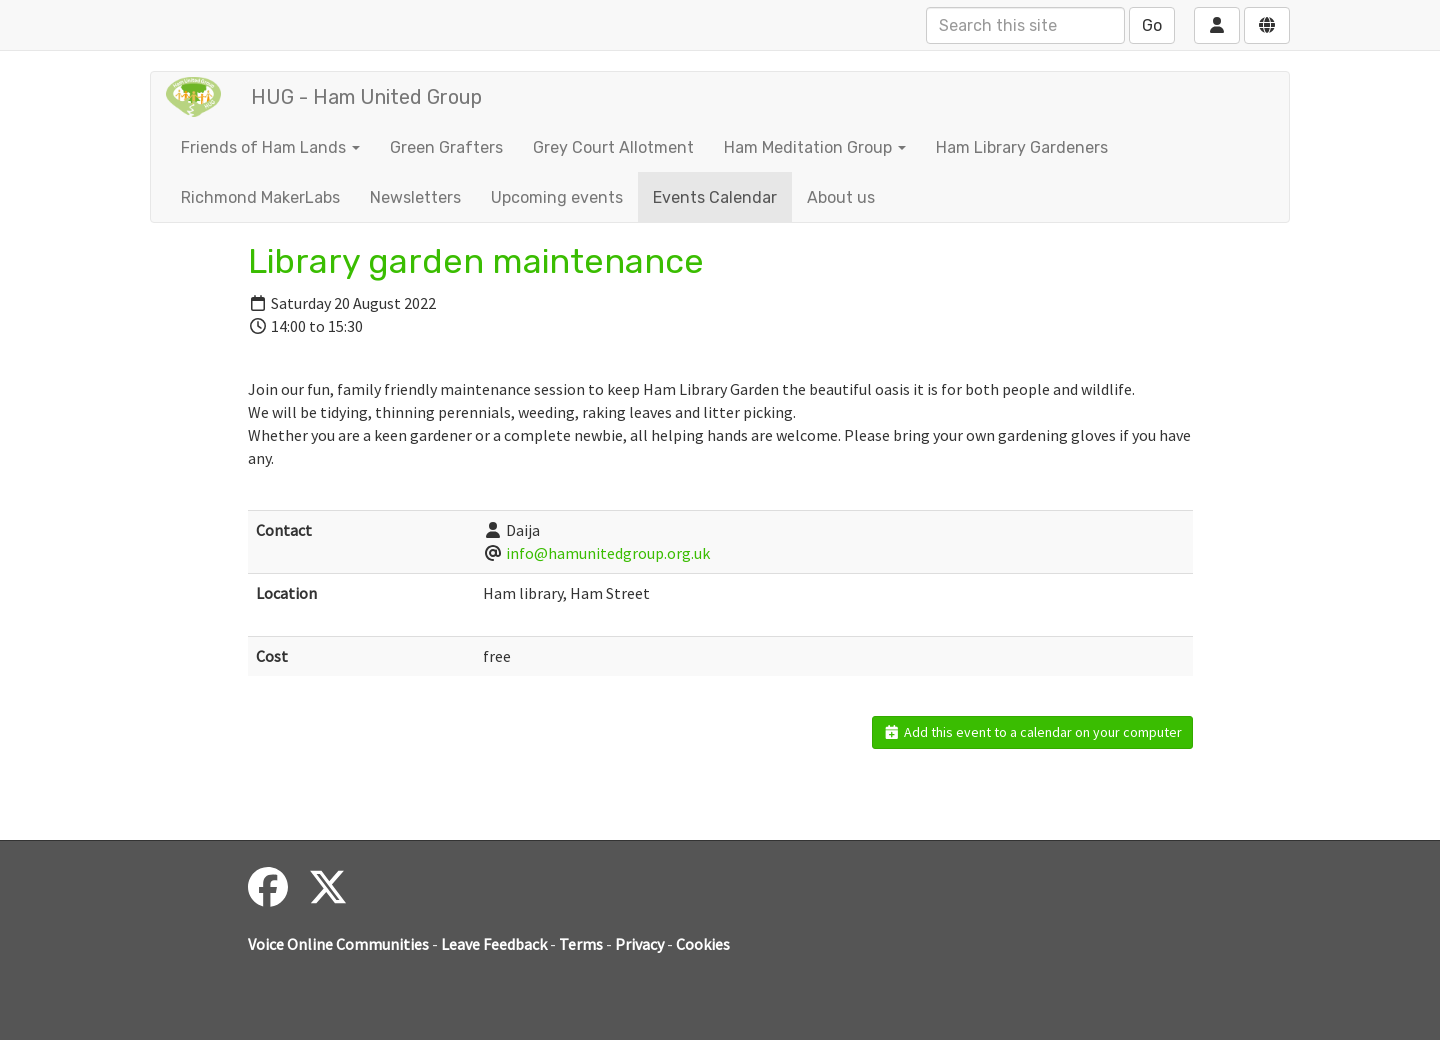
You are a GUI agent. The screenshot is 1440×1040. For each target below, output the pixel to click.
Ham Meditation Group (815, 147)
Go (1152, 25)
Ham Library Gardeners (1022, 147)
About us (841, 197)
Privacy (639, 944)
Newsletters (415, 197)
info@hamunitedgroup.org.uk (608, 553)
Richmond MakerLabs (260, 197)
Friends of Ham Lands (270, 147)
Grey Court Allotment (613, 147)
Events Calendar (715, 197)
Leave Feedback (494, 944)
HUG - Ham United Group (366, 97)
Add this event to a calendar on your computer (1032, 732)
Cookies (703, 944)
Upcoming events (557, 197)
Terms (581, 944)
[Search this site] (1025, 25)
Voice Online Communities (338, 944)
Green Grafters (446, 147)
